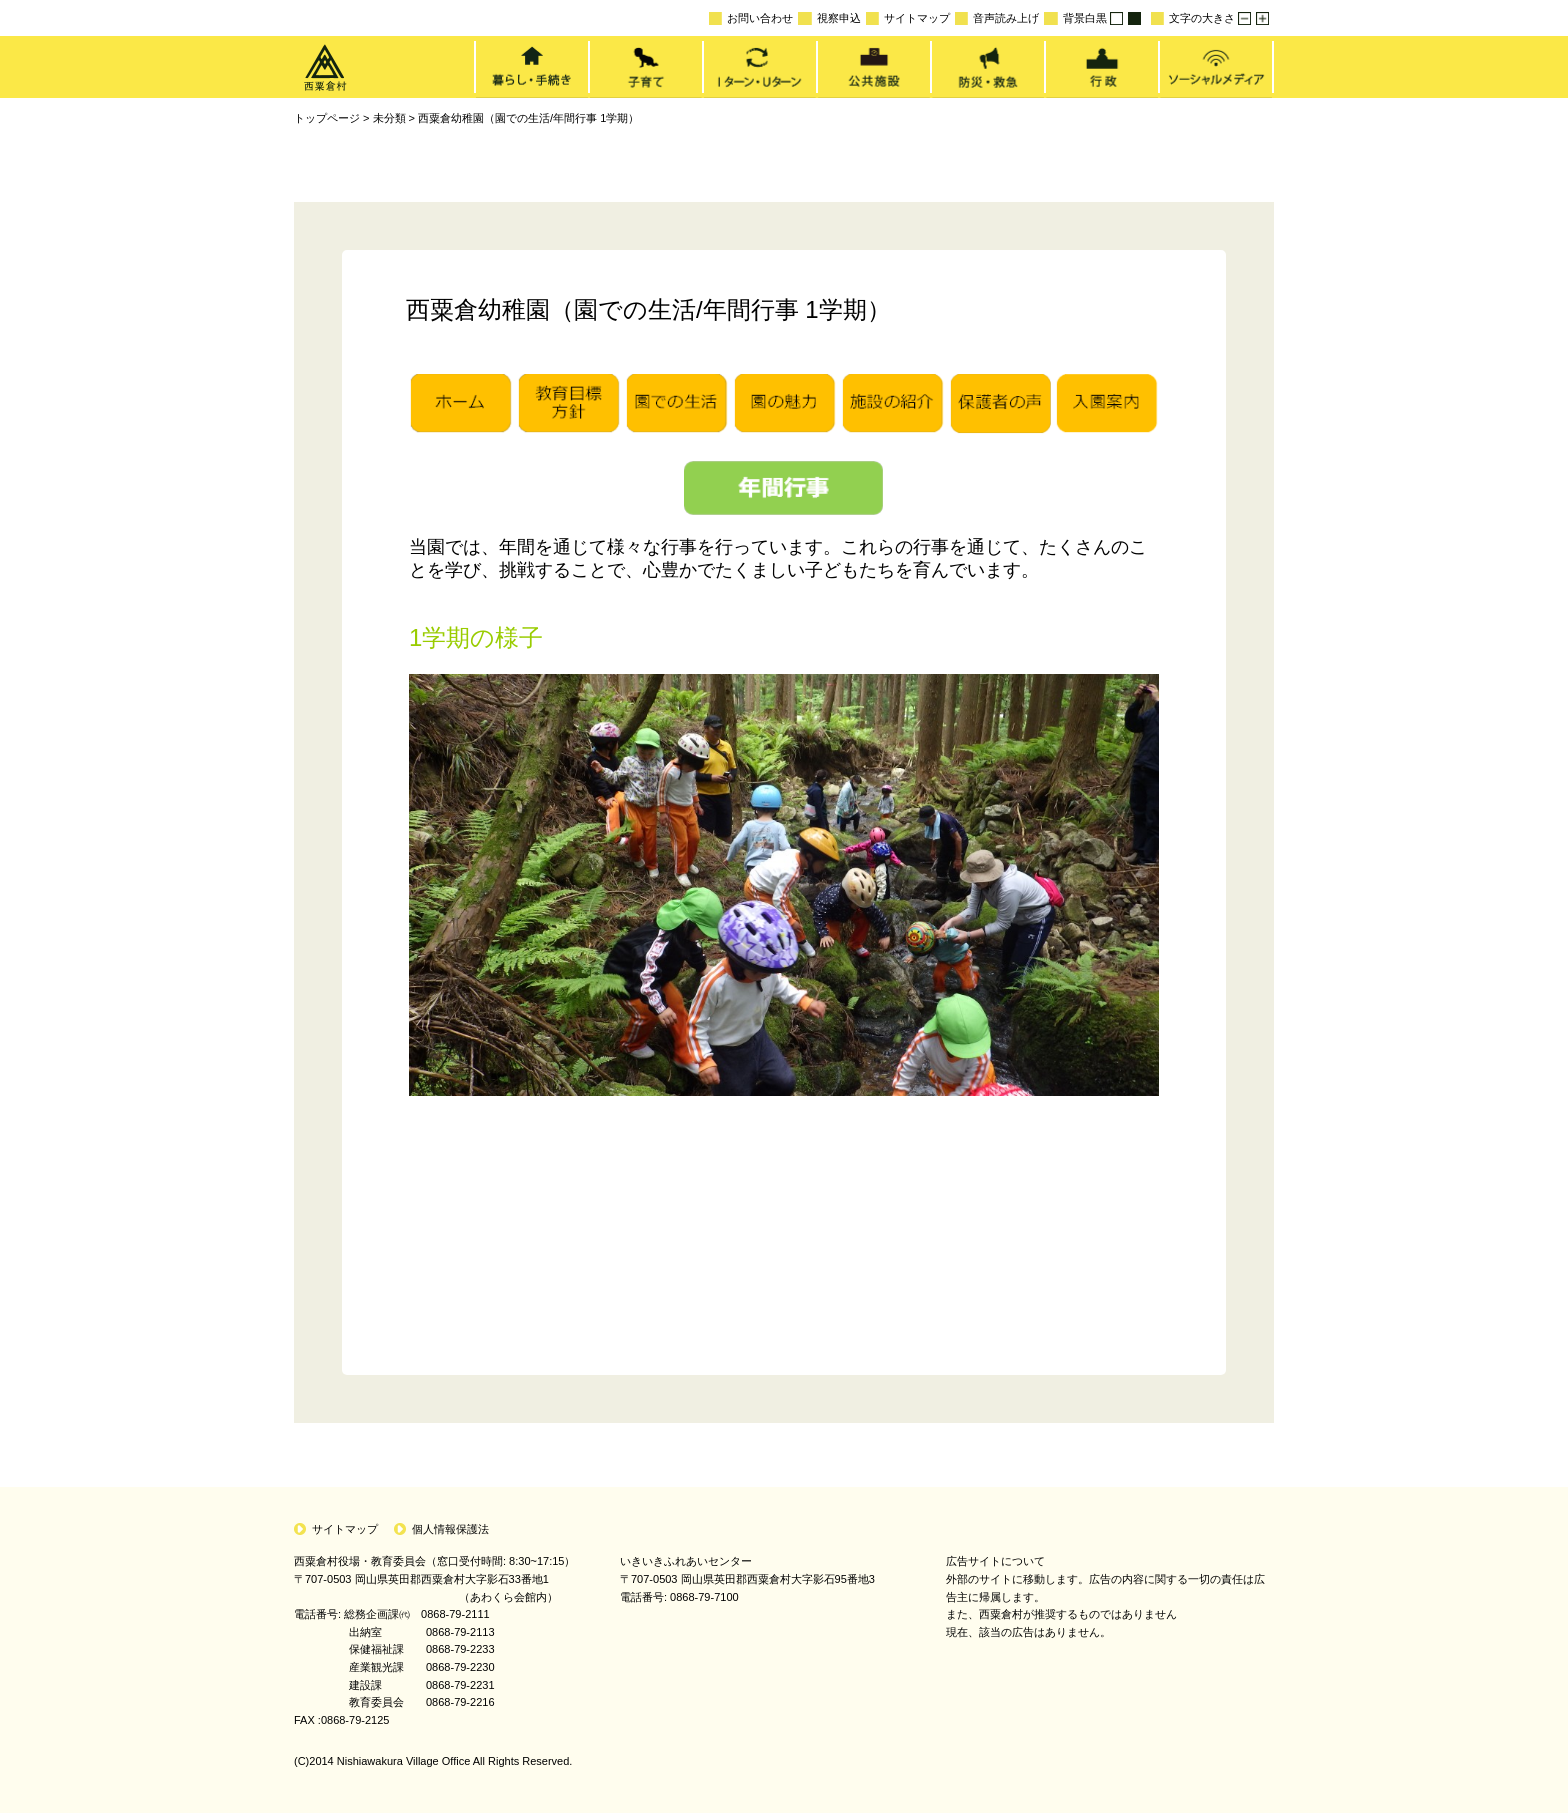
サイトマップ (908, 18)
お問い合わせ (751, 18)
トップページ (327, 118)
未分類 (389, 118)
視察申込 (829, 18)
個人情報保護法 (450, 1529)
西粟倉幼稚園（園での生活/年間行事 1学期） (528, 118)
